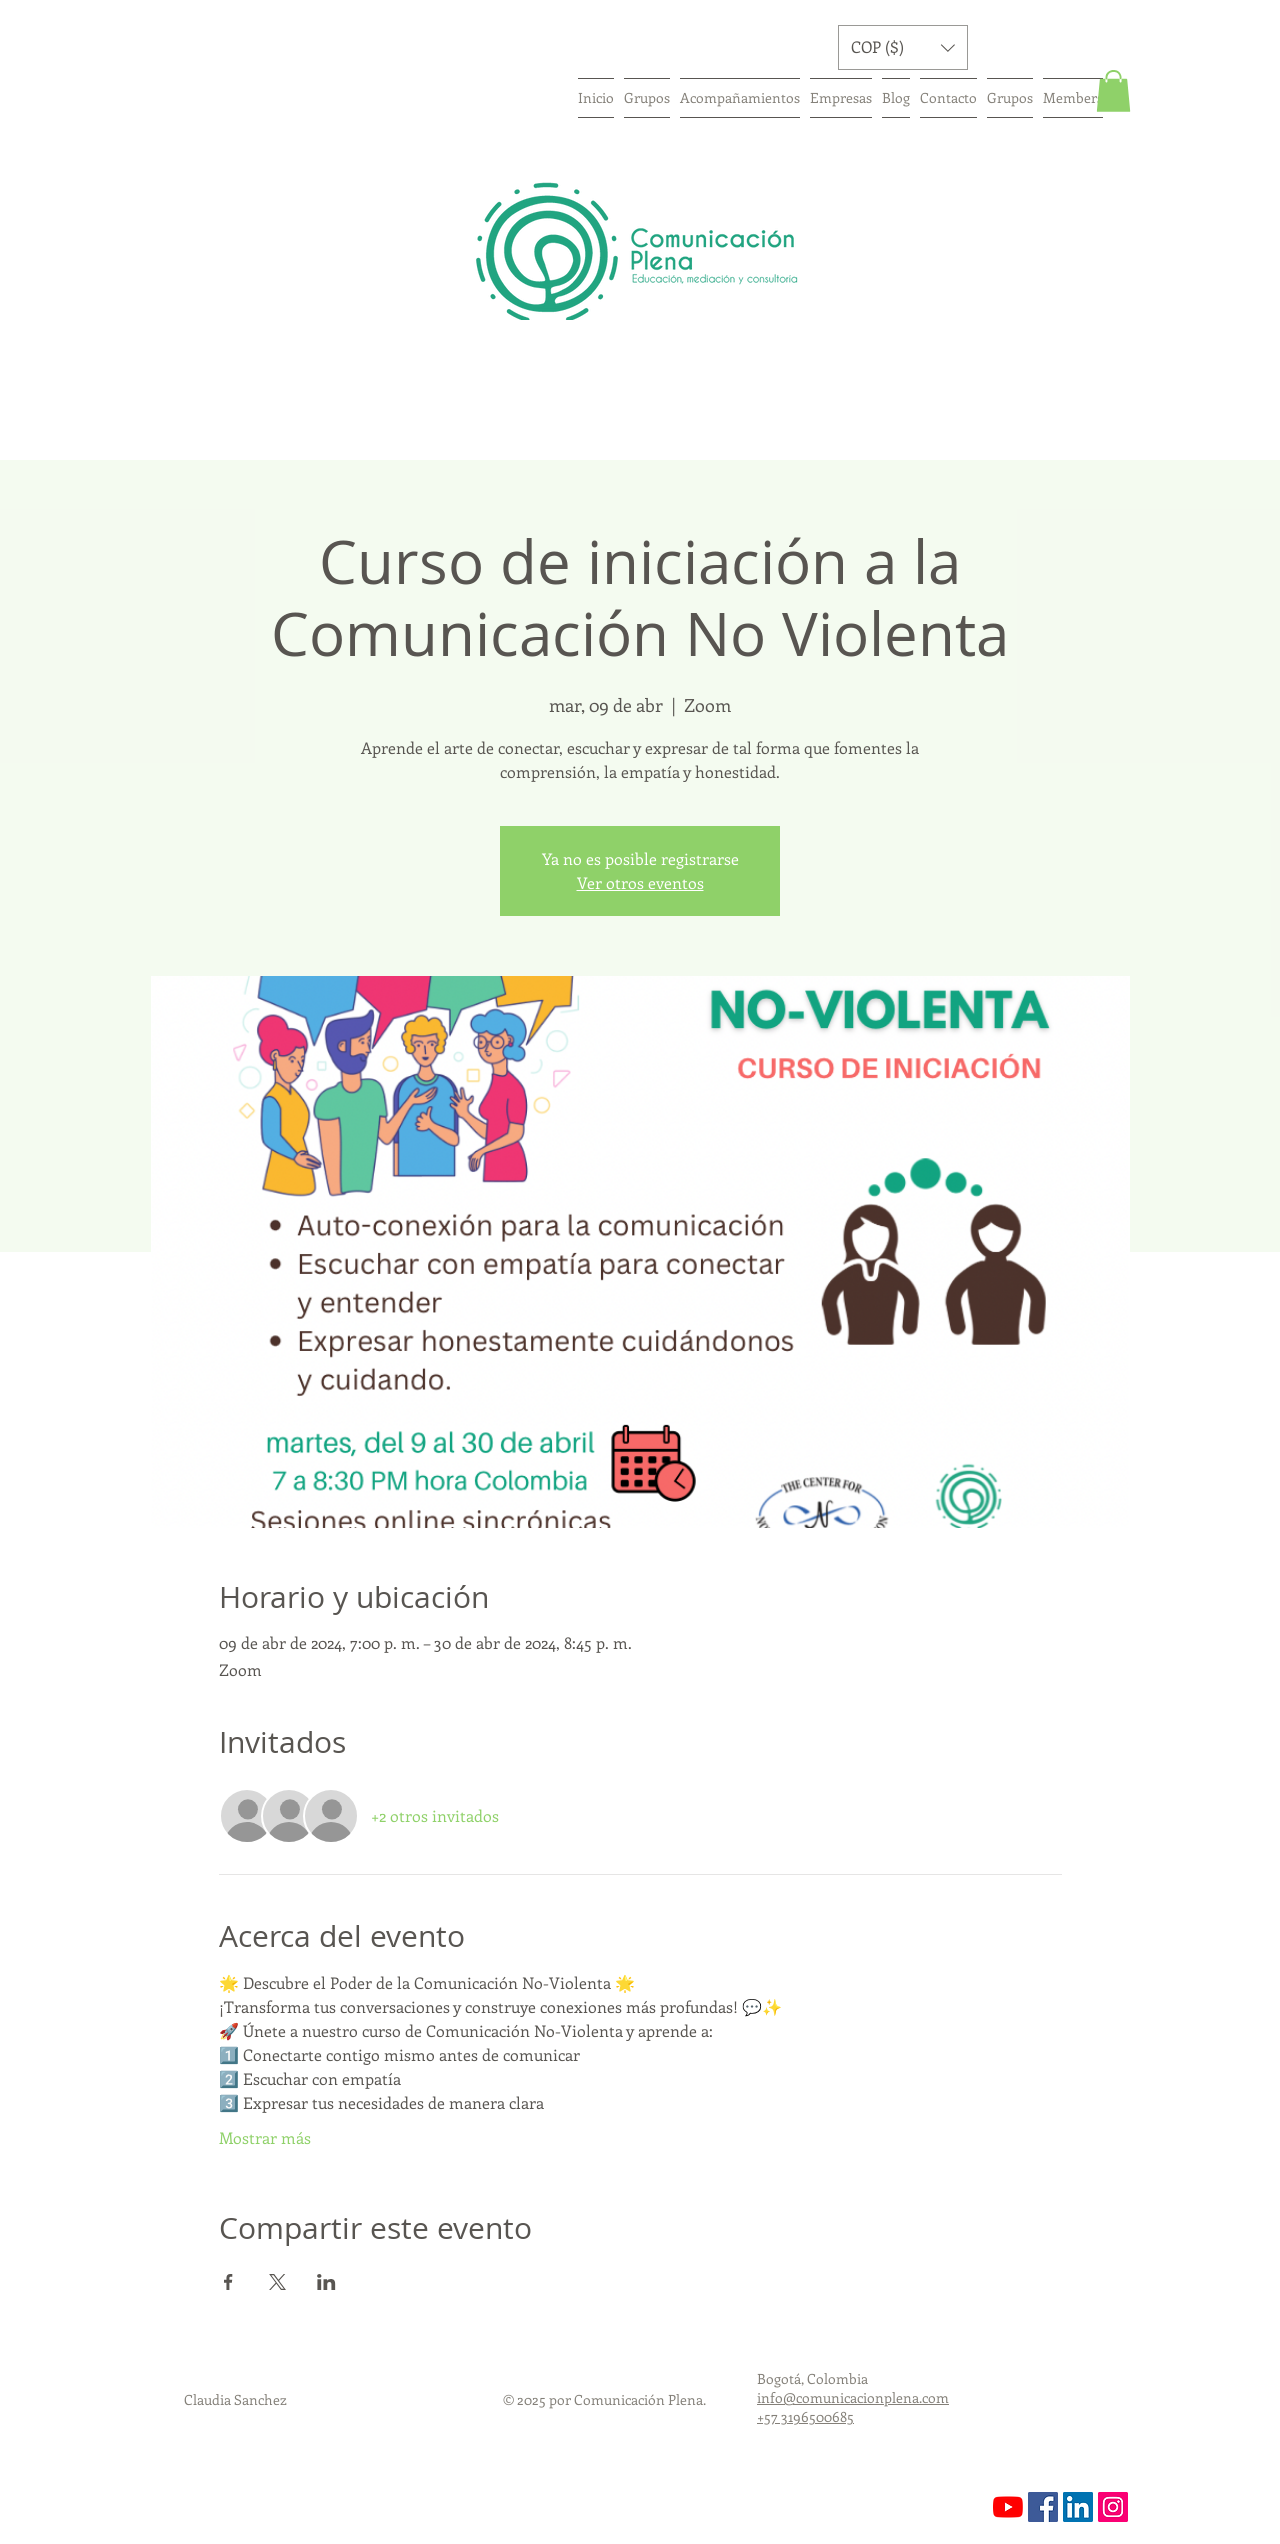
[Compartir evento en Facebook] (228, 2282)
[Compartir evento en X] (277, 2282)
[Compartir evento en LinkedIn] (326, 2282)
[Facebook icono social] (1043, 2507)
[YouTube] (1008, 2507)
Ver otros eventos (640, 882)
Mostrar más (265, 2137)
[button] (903, 47)
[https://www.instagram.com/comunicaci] (1113, 2507)
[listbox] (903, 47)
